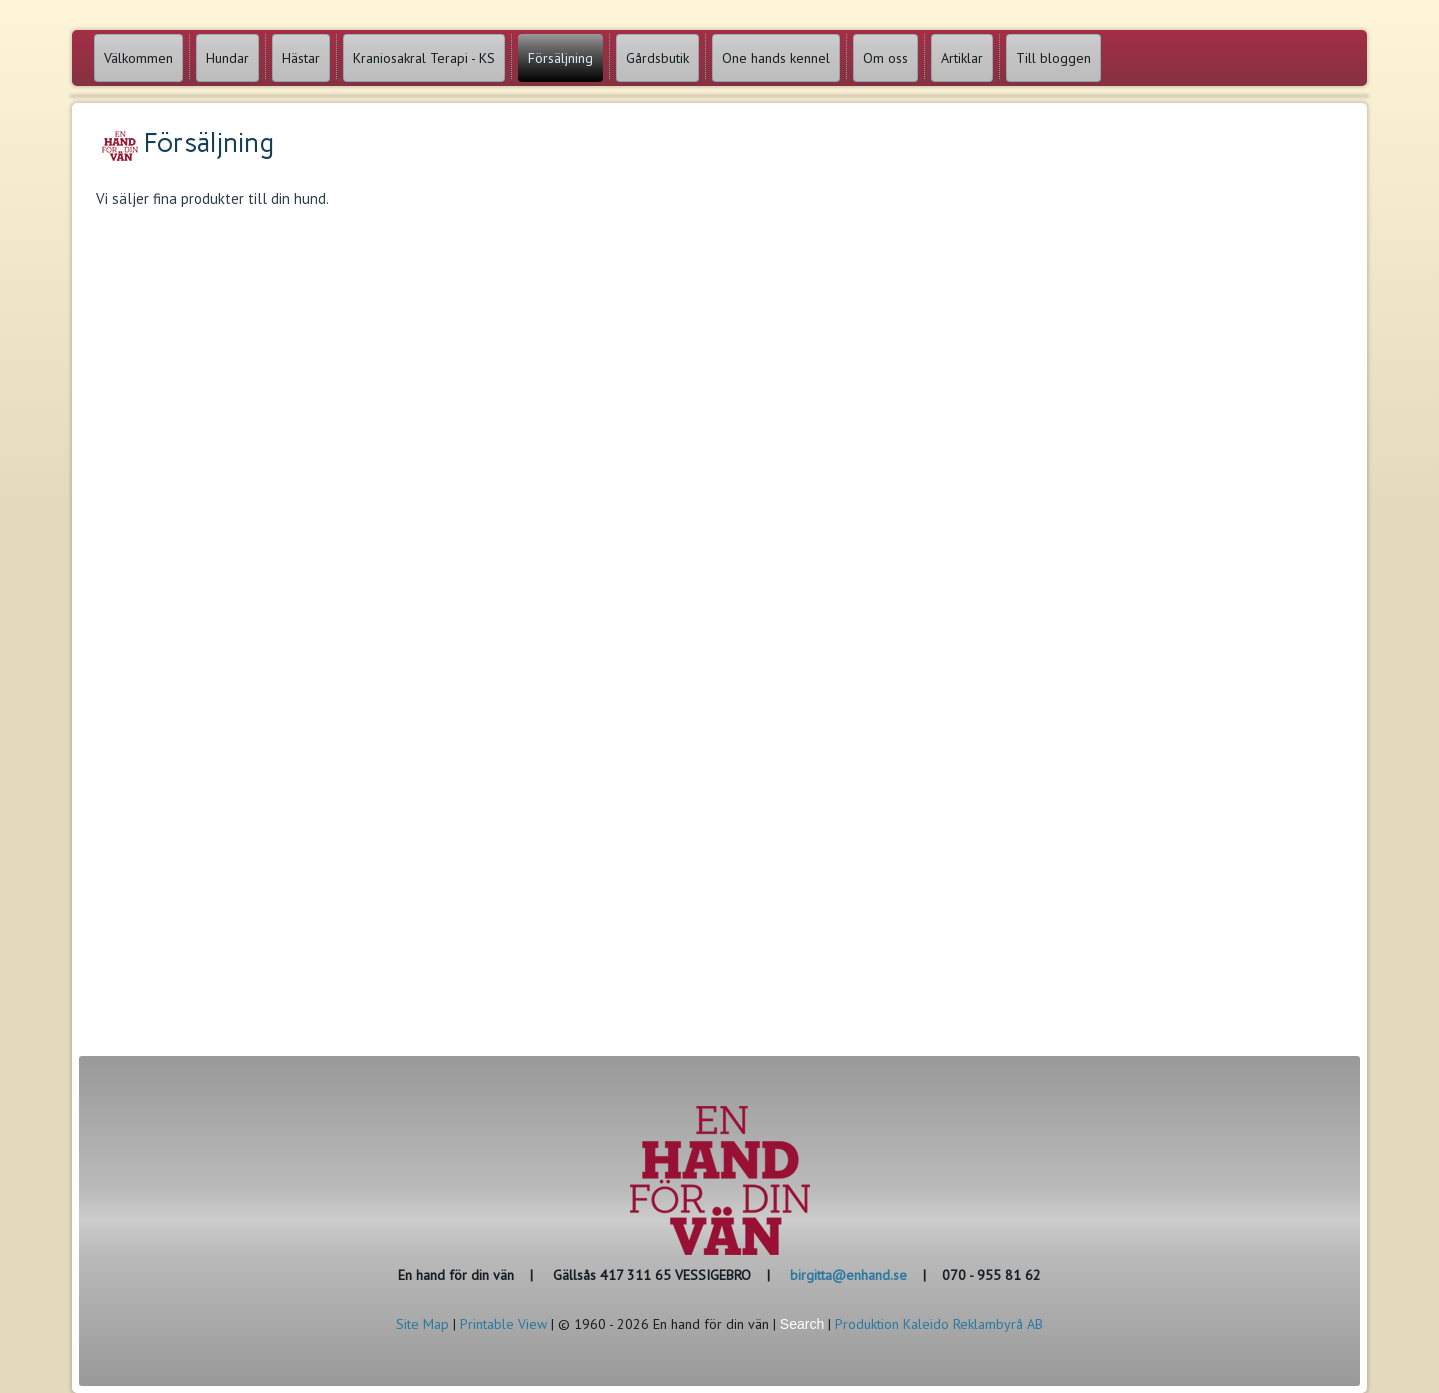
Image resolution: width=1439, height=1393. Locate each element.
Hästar (301, 58)
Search (802, 1324)
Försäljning (560, 58)
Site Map (422, 1324)
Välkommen (138, 58)
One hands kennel (776, 58)
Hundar (227, 58)
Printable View (503, 1324)
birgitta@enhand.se (848, 1275)
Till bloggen (1053, 58)
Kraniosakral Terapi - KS (424, 58)
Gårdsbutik (657, 58)
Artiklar (962, 58)
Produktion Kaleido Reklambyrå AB (939, 1324)
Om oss (885, 58)
